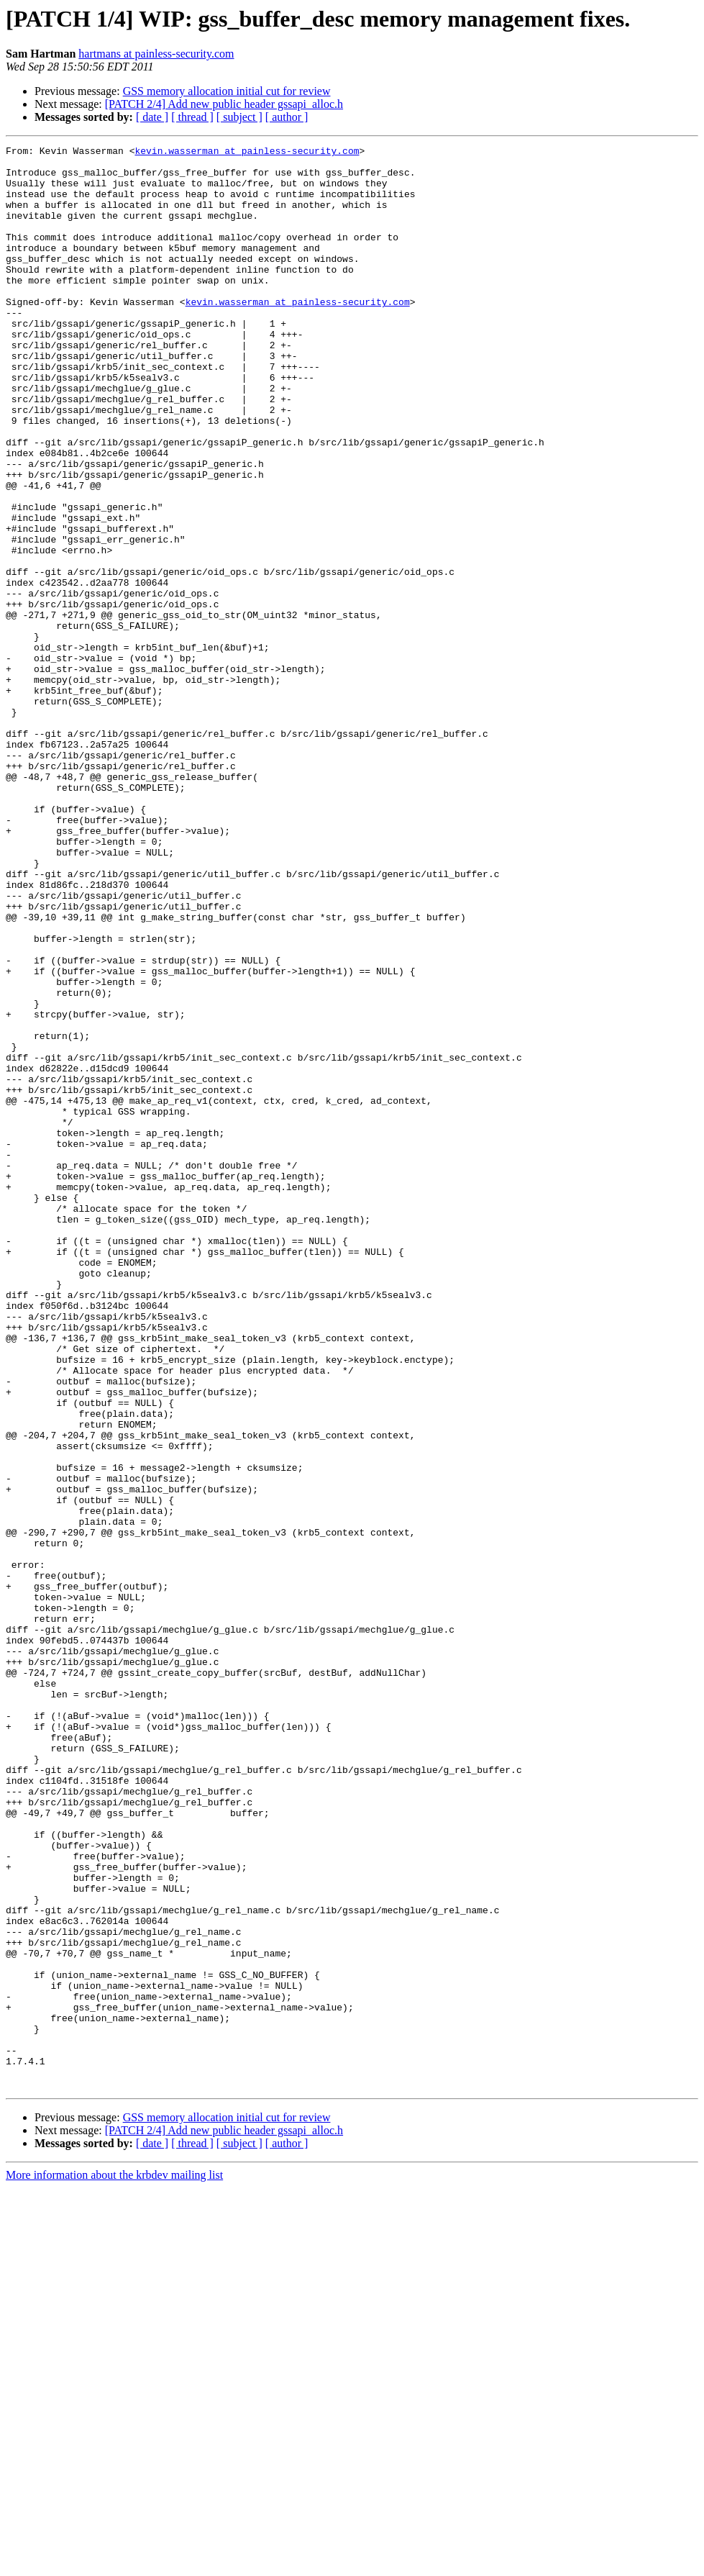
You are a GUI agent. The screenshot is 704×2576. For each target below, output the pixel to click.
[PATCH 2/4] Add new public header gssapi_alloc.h (224, 104)
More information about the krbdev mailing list (114, 2563)
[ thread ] (192, 117)
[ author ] (286, 117)
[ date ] (152, 117)
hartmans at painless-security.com (156, 53)
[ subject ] (239, 117)
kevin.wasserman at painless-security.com (246, 152)
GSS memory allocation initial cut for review (227, 91)
